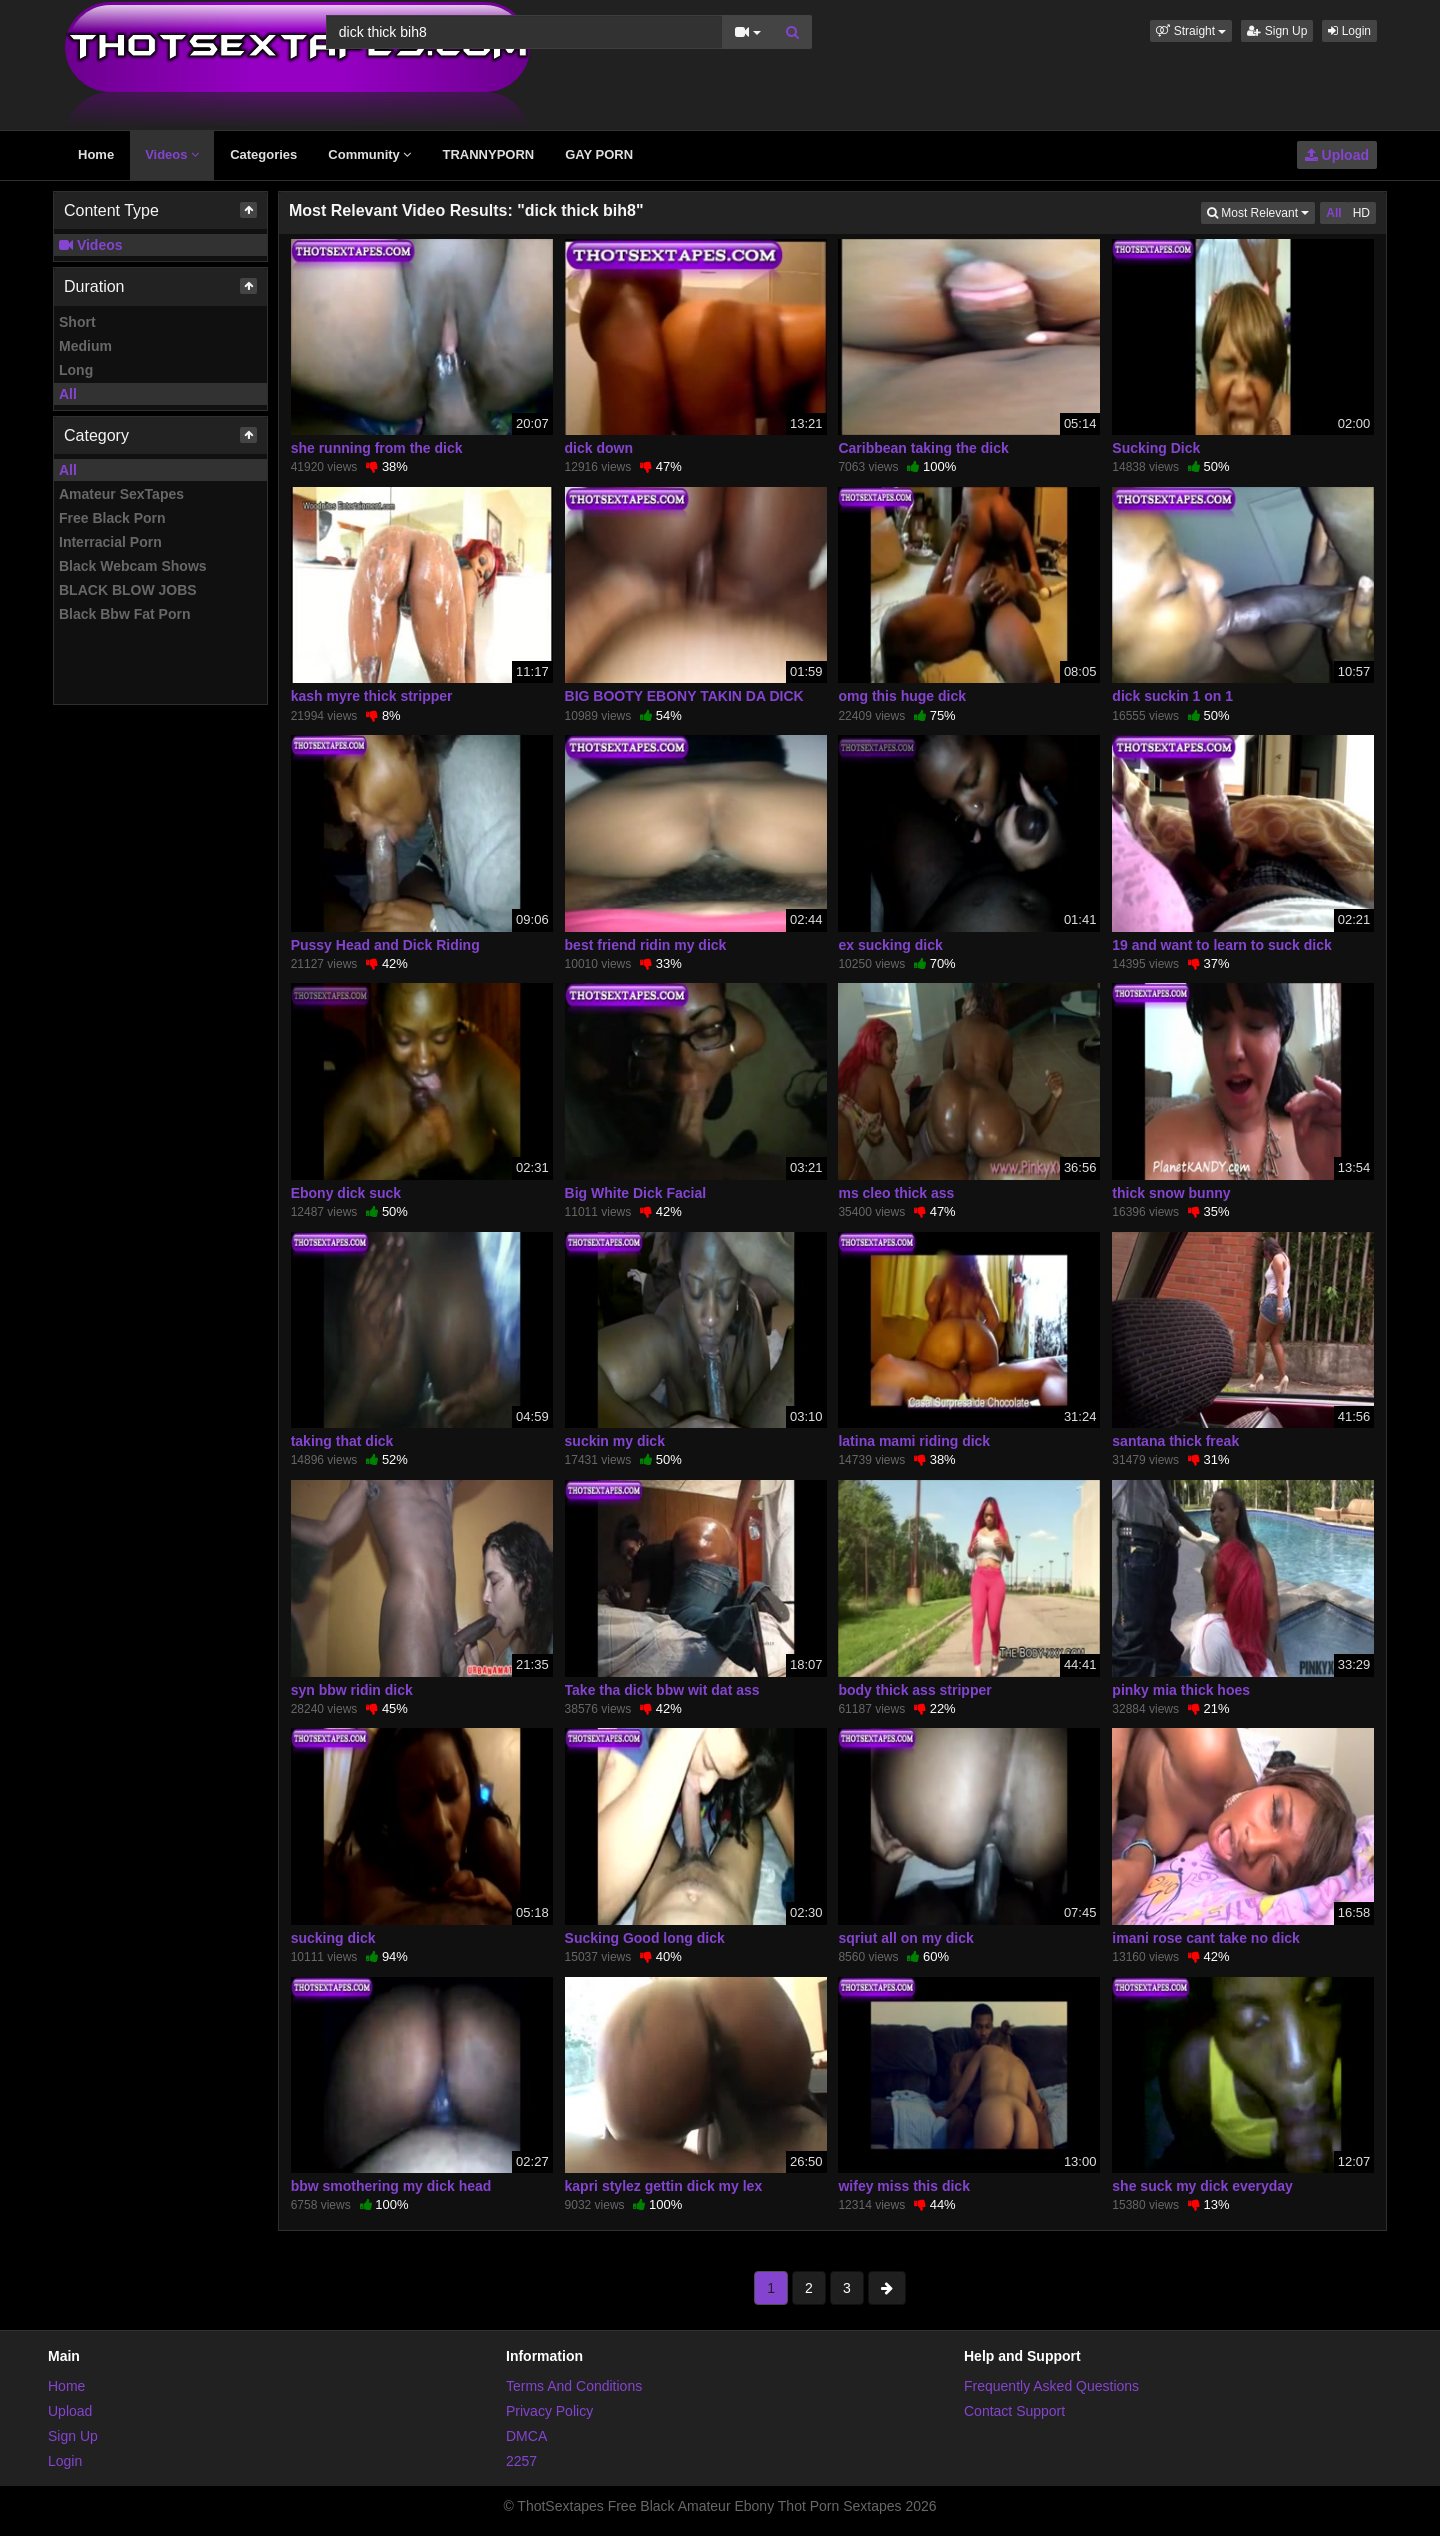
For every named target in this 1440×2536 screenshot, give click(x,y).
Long (76, 370)
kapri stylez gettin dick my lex (664, 2186)
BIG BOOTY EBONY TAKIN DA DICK (684, 696)
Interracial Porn (110, 542)
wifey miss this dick (904, 2186)
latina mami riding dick (914, 1441)
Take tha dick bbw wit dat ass (662, 1690)
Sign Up (1277, 31)
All (68, 394)
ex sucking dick (890, 945)
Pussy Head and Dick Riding (385, 945)
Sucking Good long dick (645, 1938)
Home (96, 154)
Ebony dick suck (346, 1193)
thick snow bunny (1171, 1193)
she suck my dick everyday (1202, 2186)
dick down (599, 448)
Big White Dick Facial (636, 1193)
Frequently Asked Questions (1051, 2386)
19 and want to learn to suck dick (1221, 945)
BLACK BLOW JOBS (128, 590)
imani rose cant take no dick (1206, 1938)
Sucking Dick (1156, 448)
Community (369, 154)
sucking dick (333, 1938)
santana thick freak (1175, 1441)
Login (1349, 31)
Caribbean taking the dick (923, 448)
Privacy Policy (549, 2411)
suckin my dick (615, 1441)
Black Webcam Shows (133, 566)
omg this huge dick (902, 696)
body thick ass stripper (914, 1690)
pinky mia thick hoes (1181, 1690)
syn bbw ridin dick (352, 1690)
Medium (85, 346)
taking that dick (342, 1441)
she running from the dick (377, 448)
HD (1361, 213)
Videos (172, 154)
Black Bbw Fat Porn (124, 614)
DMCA (526, 2436)
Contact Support (1014, 2411)
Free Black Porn (112, 518)
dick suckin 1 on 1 (1172, 696)
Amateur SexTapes (121, 494)
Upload (1337, 155)
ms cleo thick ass (896, 1193)
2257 (521, 2461)
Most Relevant (1261, 211)
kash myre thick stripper (372, 696)
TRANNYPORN (488, 154)
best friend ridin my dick (646, 945)
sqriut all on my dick (905, 1938)
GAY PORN (599, 154)
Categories (263, 154)
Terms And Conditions (574, 2386)
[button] (1191, 31)
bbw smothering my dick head (391, 2186)
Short (77, 322)
